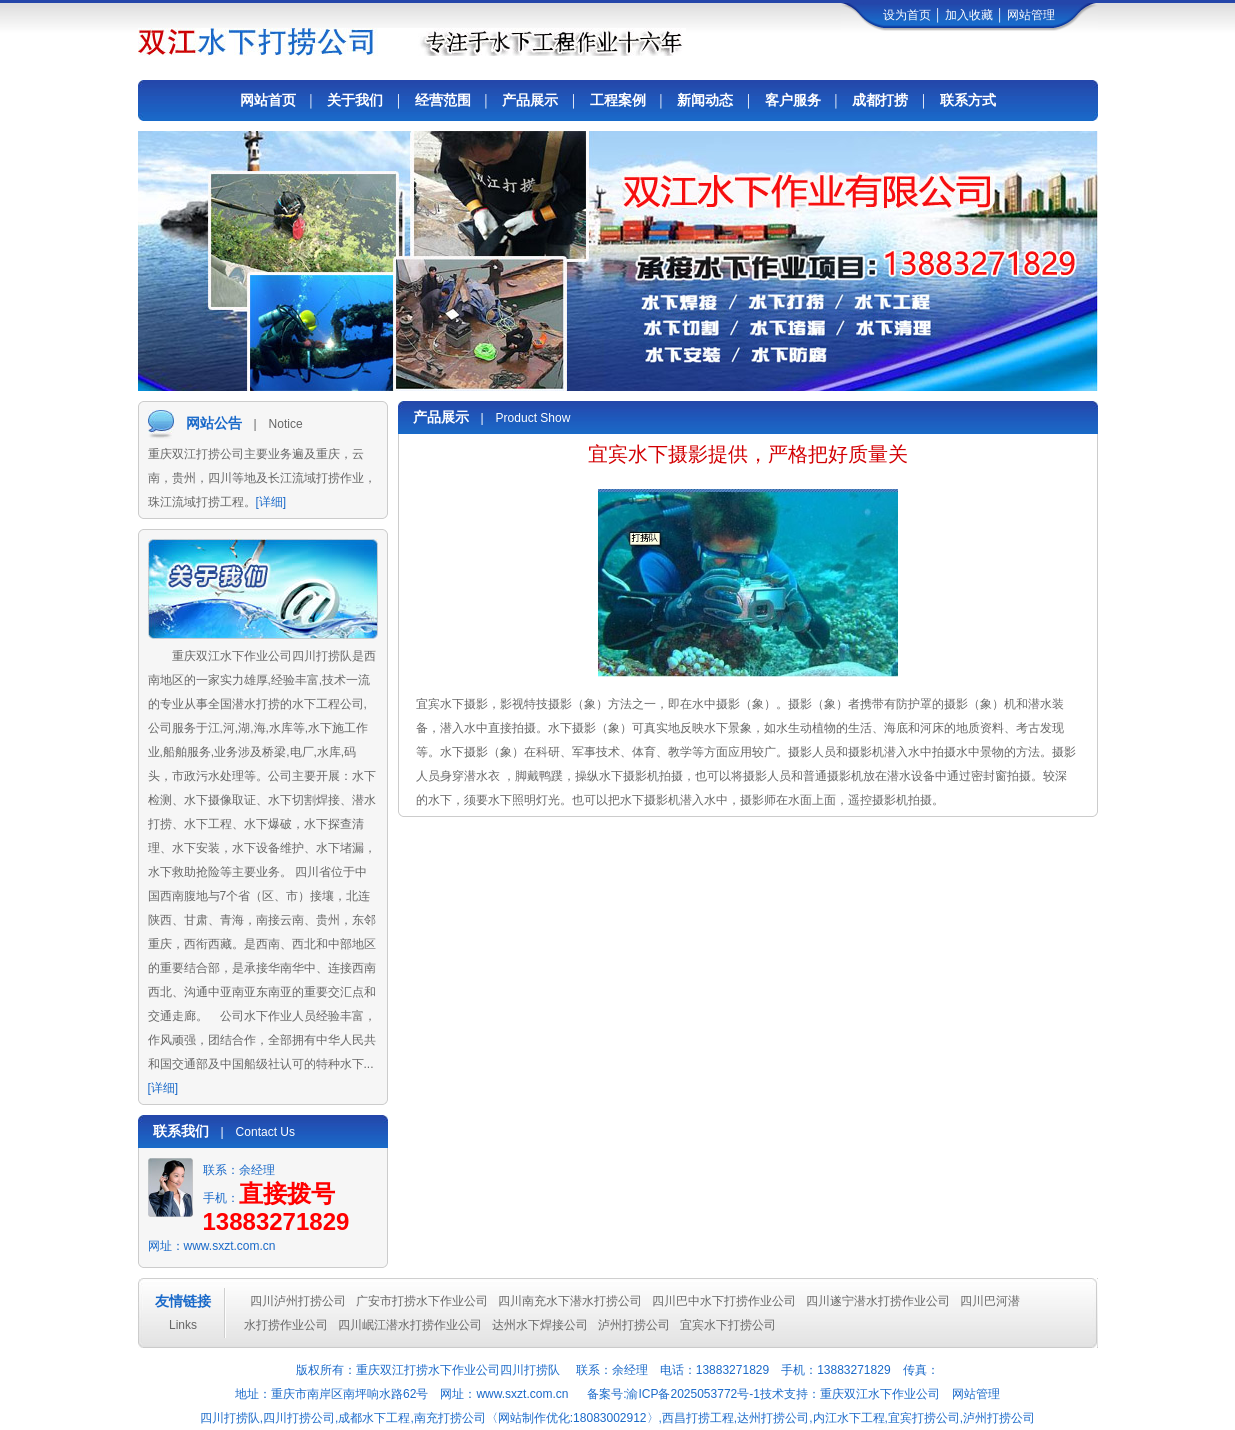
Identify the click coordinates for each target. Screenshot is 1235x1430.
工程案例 (618, 100)
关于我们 (355, 100)
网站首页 (268, 100)
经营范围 (443, 100)
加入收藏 (969, 15)
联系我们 (181, 1131)
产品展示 (530, 100)
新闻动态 (705, 100)
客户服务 (793, 100)
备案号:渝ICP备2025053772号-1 (672, 1394)
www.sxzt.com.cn (230, 1246)
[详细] (271, 502)
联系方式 (968, 100)
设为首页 (907, 15)
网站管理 (1031, 15)
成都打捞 (880, 100)
